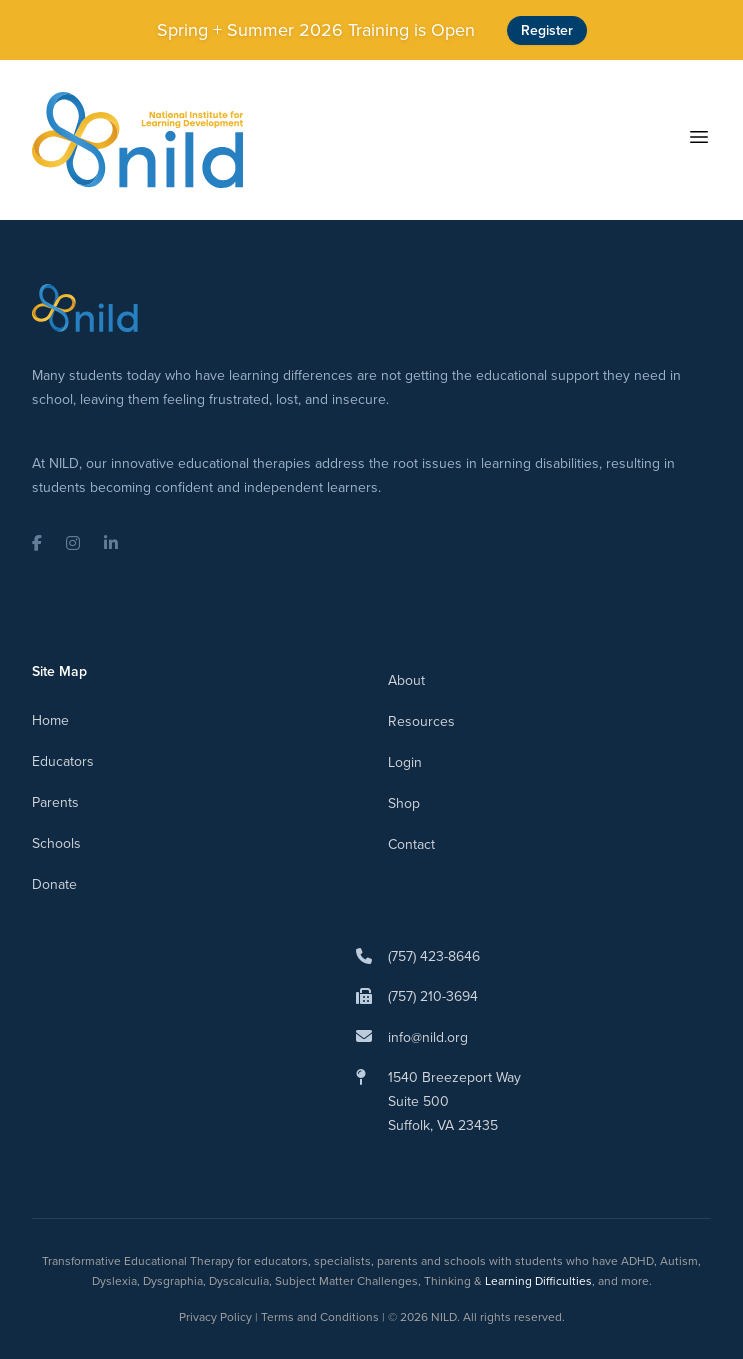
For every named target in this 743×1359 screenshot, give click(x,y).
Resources (421, 721)
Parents (55, 802)
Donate (54, 884)
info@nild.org (428, 1037)
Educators (63, 761)
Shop (404, 803)
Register (547, 30)
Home (50, 720)
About (406, 680)
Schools (56, 843)
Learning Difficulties (538, 1281)
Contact (411, 844)
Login (405, 762)
